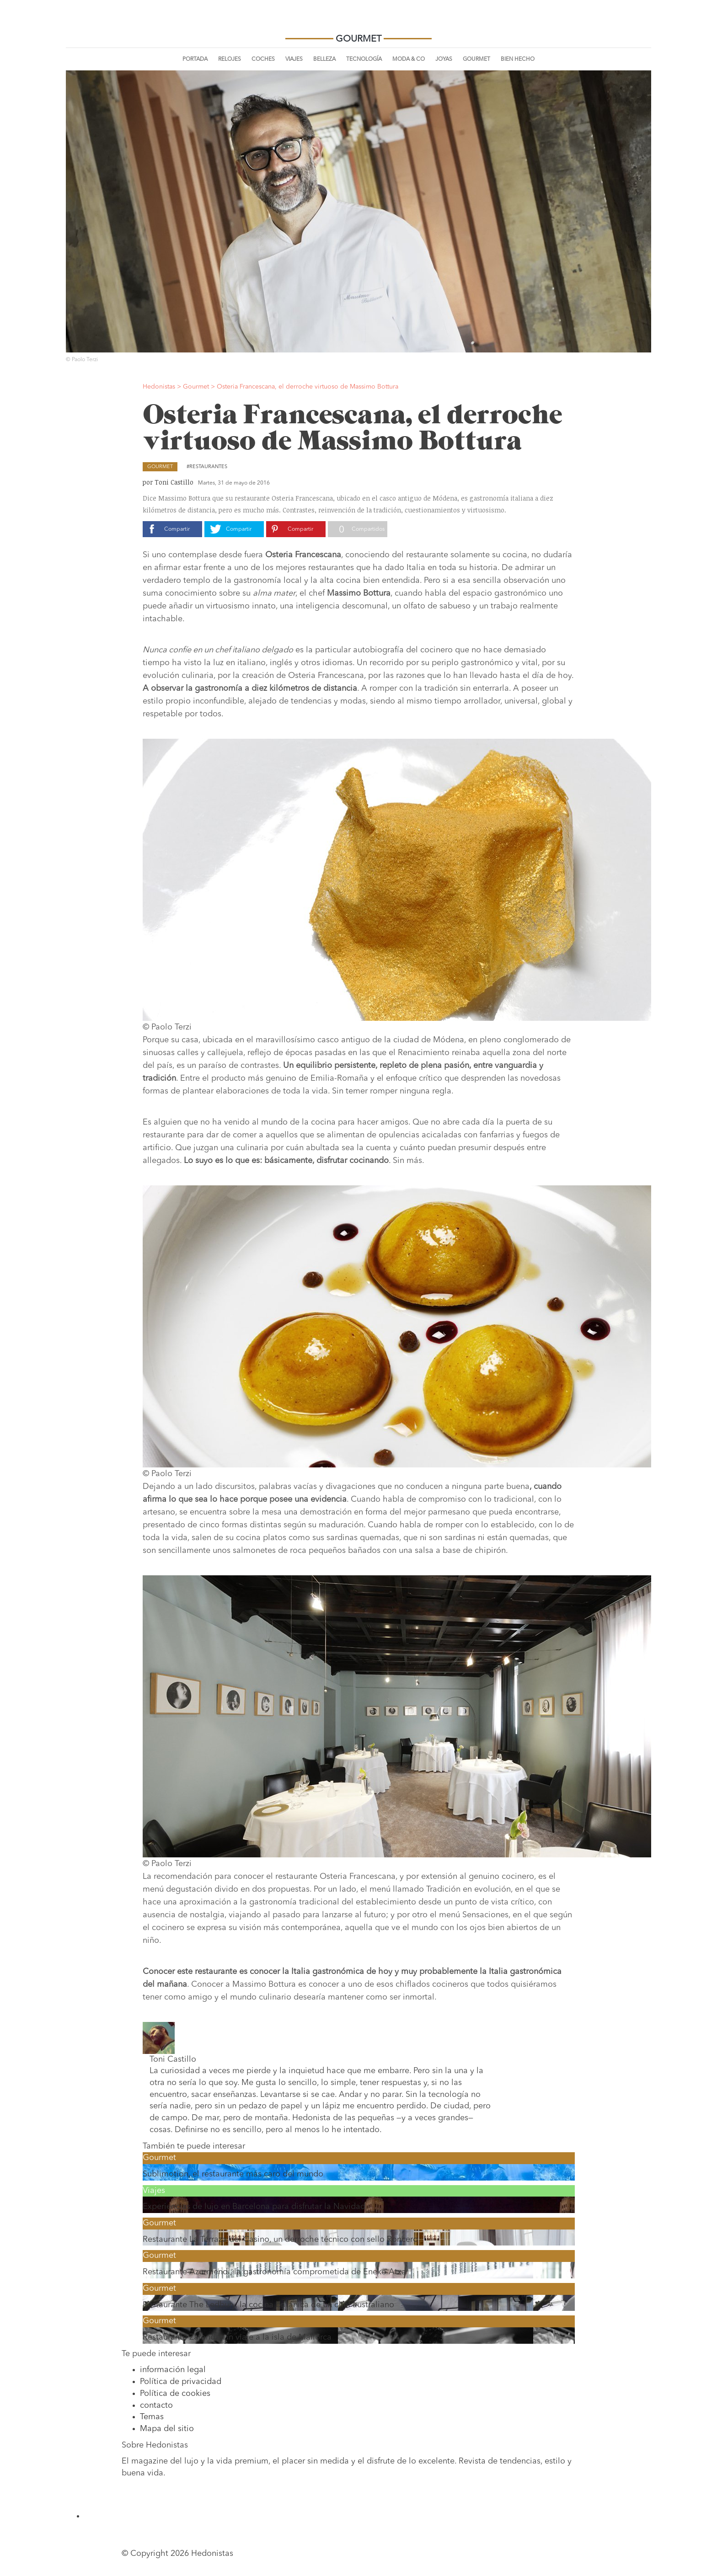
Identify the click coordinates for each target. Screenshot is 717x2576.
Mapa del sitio (167, 2429)
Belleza (324, 59)
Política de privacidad (180, 2382)
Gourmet (476, 59)
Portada (195, 59)
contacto (156, 2405)
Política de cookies (175, 2393)
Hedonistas (358, 22)
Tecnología (364, 59)
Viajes (294, 59)
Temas (152, 2417)
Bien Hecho (518, 59)
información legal (173, 2370)
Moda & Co (408, 59)
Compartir (177, 529)
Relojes (229, 59)
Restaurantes (208, 466)
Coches (263, 59)
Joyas (443, 59)
